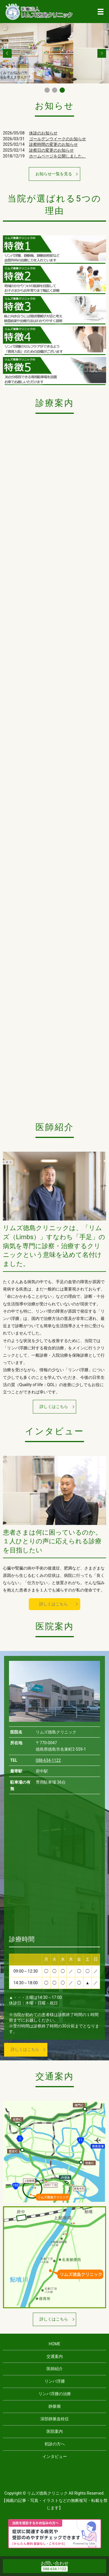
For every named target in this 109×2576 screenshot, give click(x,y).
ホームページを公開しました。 (57, 156)
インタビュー (54, 2456)
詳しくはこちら (54, 1406)
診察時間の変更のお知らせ (53, 144)
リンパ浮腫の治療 (54, 2393)
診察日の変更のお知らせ (51, 150)
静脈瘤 (55, 2406)
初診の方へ (54, 2444)
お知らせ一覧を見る (53, 173)
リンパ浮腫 (54, 2381)
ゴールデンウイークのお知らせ (57, 138)
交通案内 (55, 2356)
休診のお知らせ (43, 133)
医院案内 (55, 2431)
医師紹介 (55, 2368)
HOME (54, 2344)
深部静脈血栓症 (54, 2418)
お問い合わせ (55, 2563)
